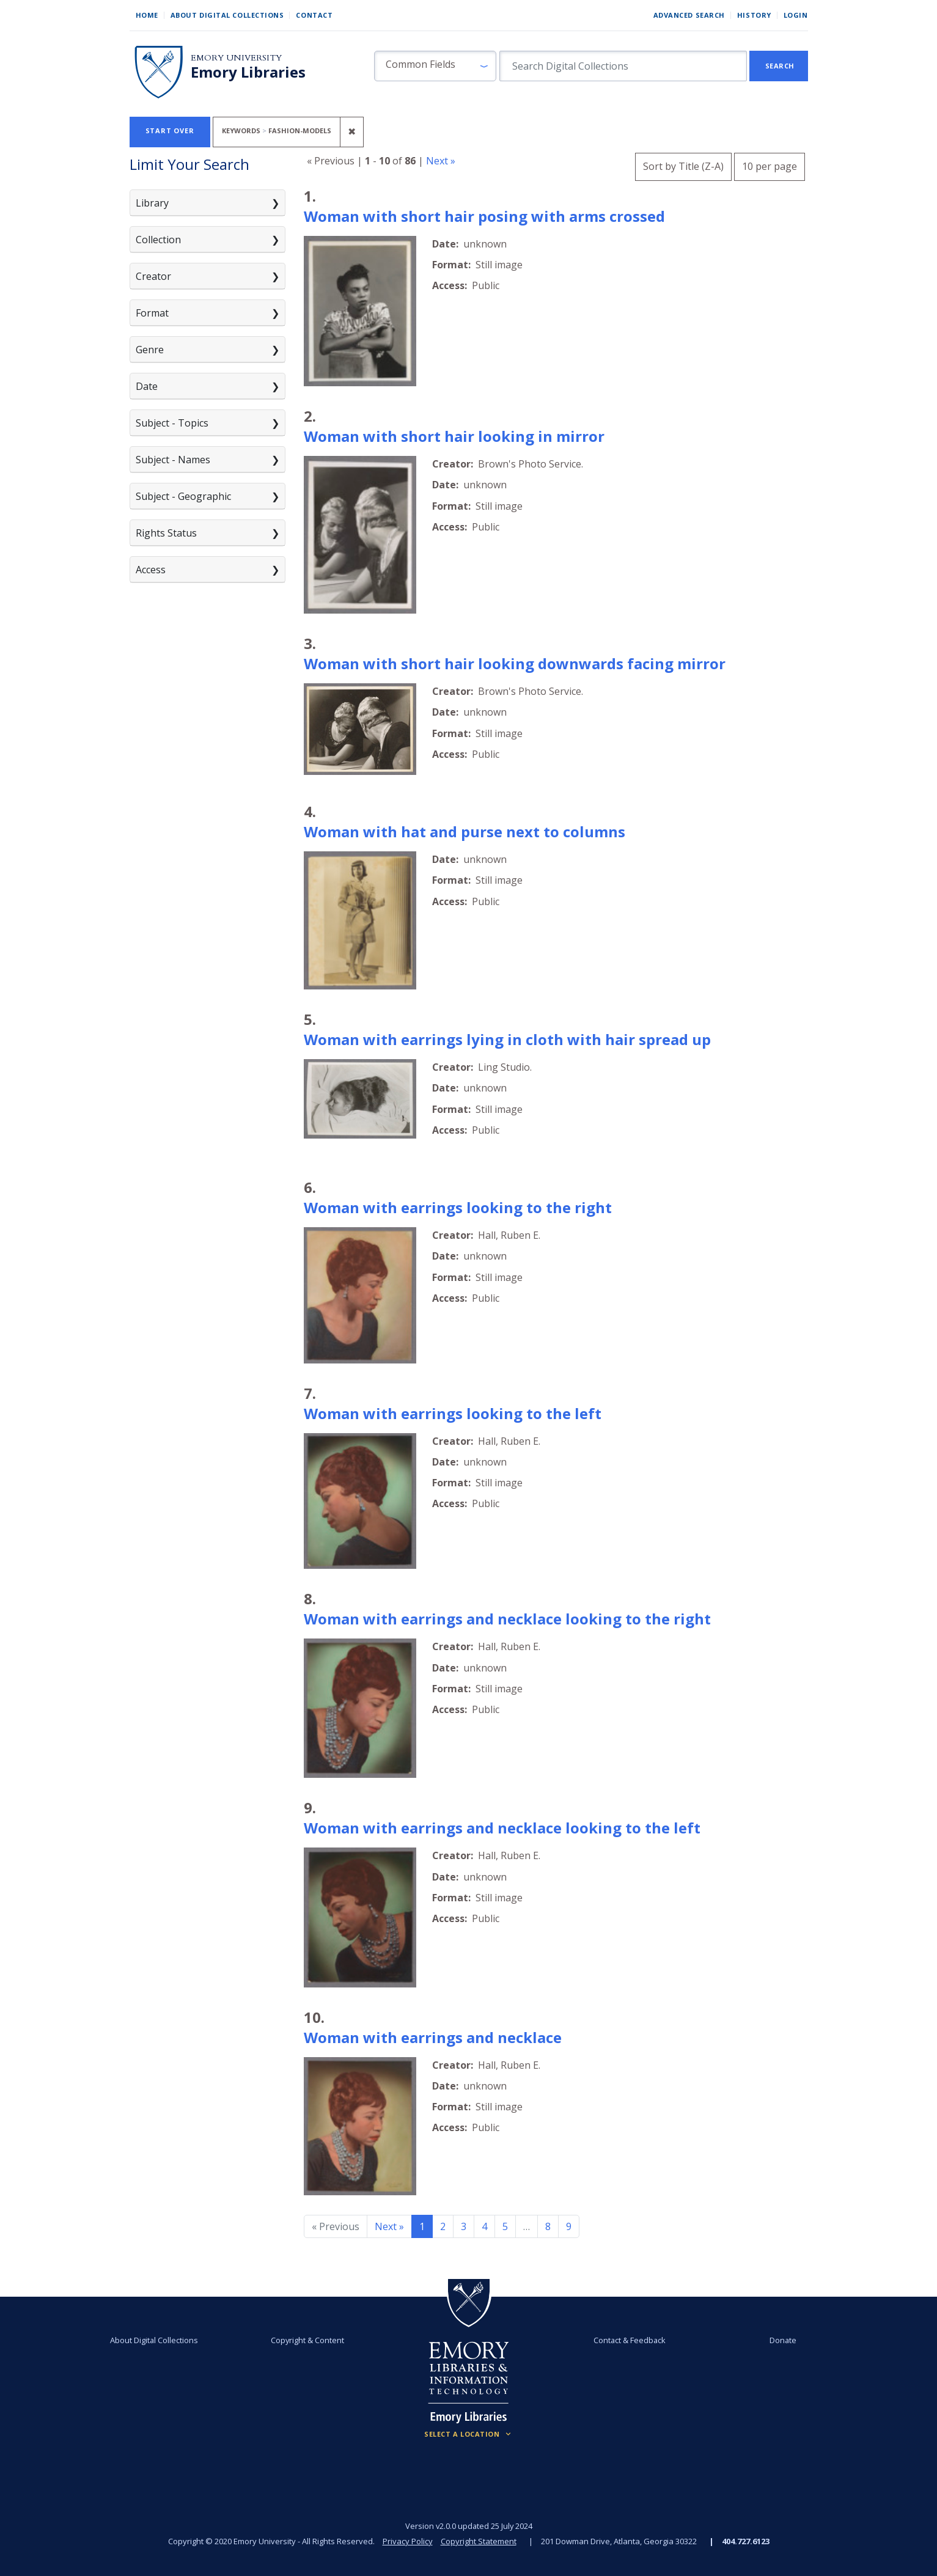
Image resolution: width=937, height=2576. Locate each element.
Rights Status (166, 533)
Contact (314, 15)
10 (769, 164)
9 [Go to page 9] (568, 2226)
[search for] (623, 66)
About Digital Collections (227, 15)
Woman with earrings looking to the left (452, 1413)
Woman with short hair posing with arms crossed (484, 216)
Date (147, 386)
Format (152, 313)
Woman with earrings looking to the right (458, 1207)
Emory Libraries (248, 72)
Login (796, 15)
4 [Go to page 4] (484, 2226)
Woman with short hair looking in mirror (454, 436)
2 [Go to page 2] (443, 2226)
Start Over (169, 130)
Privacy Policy (408, 2541)
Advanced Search (689, 15)
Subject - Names (173, 459)
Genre (150, 349)
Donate (783, 2340)
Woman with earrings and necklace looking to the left (502, 1828)
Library (152, 203)
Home (147, 15)
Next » (440, 160)
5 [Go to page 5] (505, 2226)
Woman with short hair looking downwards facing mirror (515, 663)
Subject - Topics (172, 423)
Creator (153, 276)
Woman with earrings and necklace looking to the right (507, 1619)
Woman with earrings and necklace (433, 2037)
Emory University (236, 58)
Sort (683, 166)
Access (151, 569)
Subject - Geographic (183, 496)
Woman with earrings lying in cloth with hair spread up (507, 1039)
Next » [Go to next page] (389, 2226)
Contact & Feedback (629, 2340)
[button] (435, 66)
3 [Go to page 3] (463, 2226)
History (754, 15)
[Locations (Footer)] (468, 2434)
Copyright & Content (307, 2340)
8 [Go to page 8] (548, 2226)
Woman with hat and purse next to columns (464, 831)
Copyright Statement (478, 2541)
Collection (158, 239)
